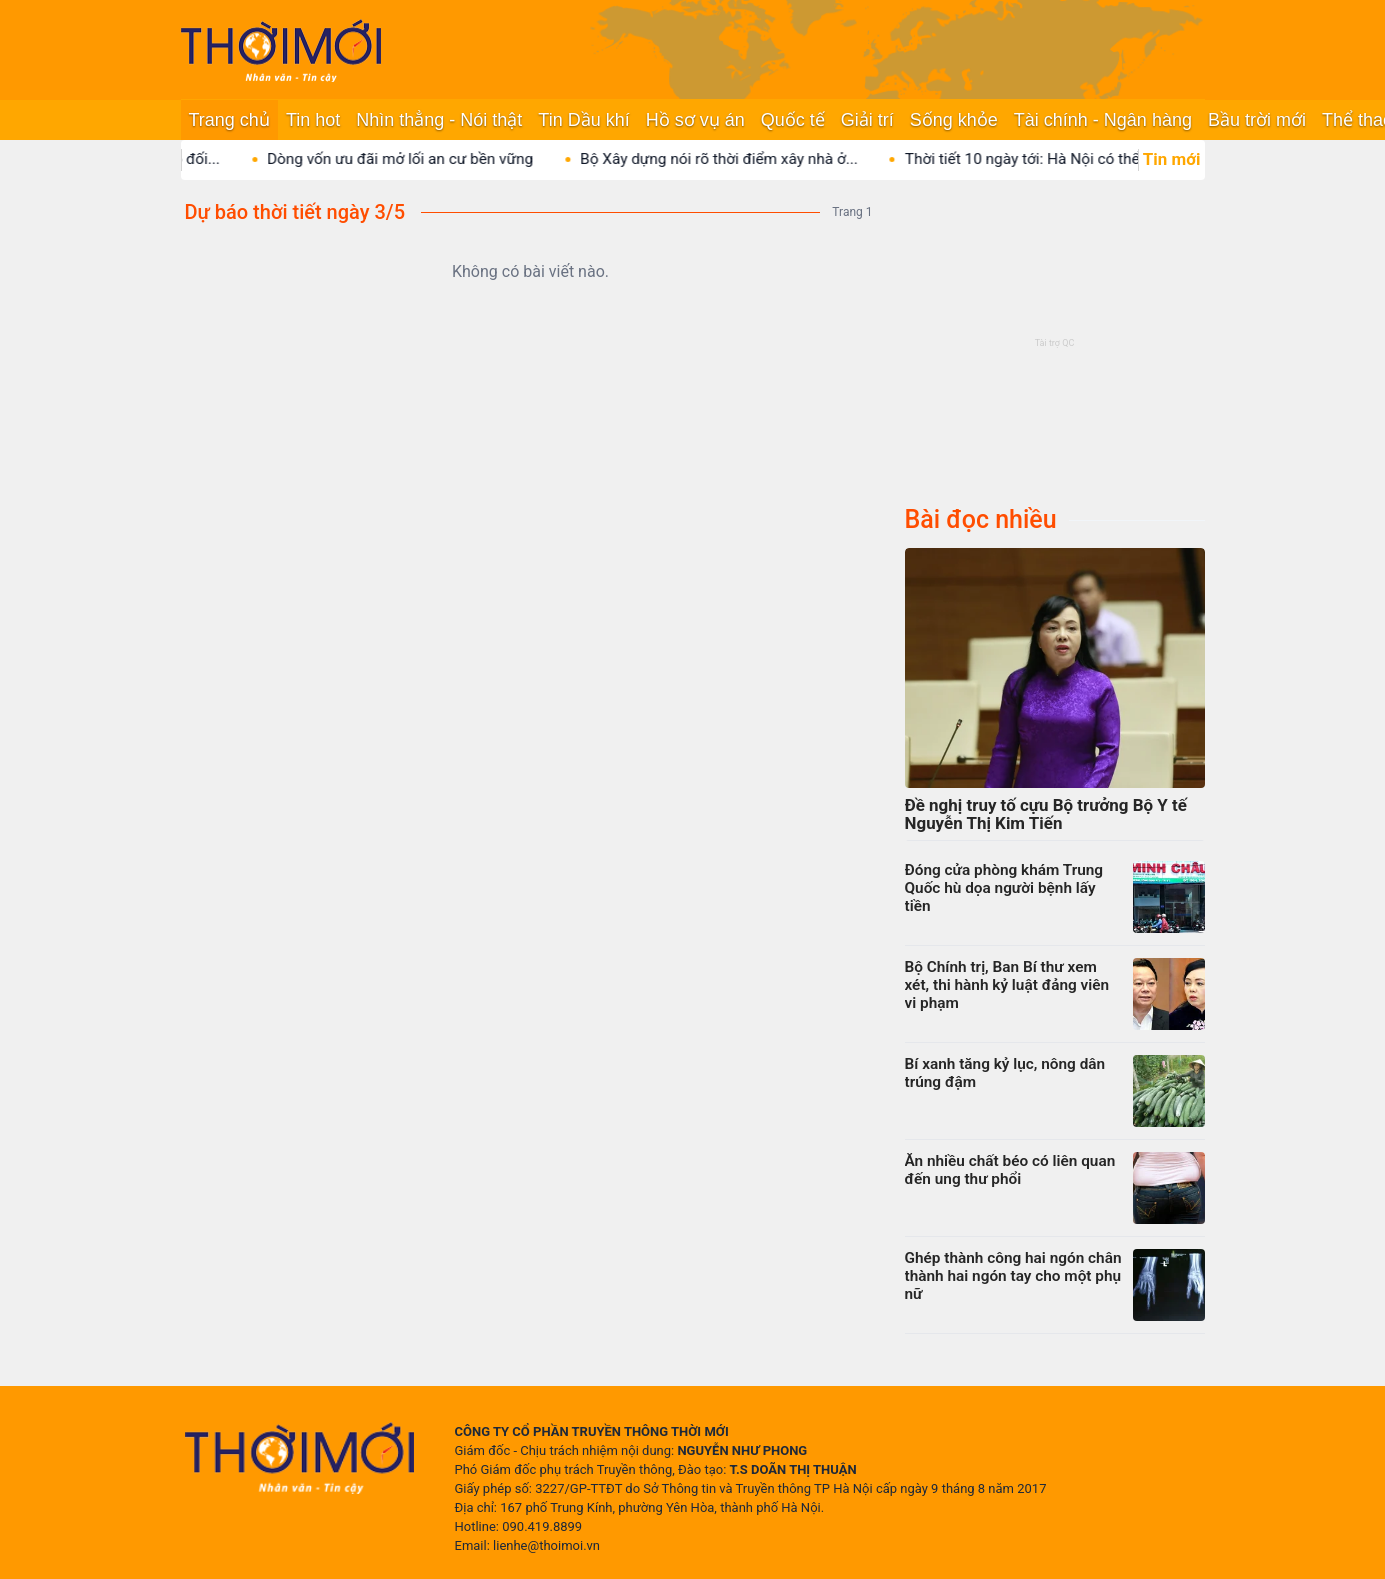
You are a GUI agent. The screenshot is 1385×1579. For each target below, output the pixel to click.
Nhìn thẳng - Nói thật (439, 120)
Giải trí (867, 120)
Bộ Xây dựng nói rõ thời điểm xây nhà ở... (741, 159)
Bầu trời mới (1257, 120)
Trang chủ (229, 120)
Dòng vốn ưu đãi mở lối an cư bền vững (422, 159)
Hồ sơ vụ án (695, 120)
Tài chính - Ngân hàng (1103, 120)
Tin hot (313, 120)
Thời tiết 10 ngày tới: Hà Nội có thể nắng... (1068, 159)
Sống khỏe (954, 120)
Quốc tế (793, 120)
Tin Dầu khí (583, 120)
